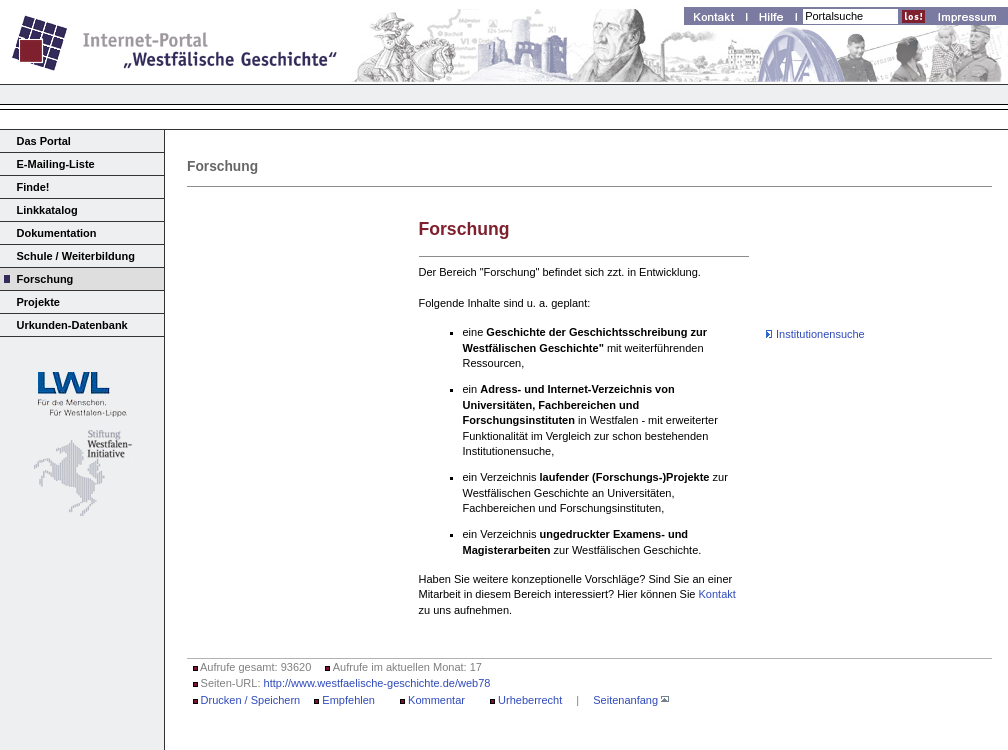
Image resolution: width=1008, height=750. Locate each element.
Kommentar (436, 700)
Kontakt (717, 594)
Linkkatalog (47, 210)
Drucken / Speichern (251, 700)
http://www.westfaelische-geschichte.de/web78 (377, 683)
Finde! (33, 187)
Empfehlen (348, 700)
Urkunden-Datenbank (72, 325)
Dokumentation (57, 233)
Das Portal (44, 141)
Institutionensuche (820, 334)
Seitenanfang (625, 700)
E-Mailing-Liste (56, 164)
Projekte (38, 302)
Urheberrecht (530, 700)
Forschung (45, 279)
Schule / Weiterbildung (76, 256)
